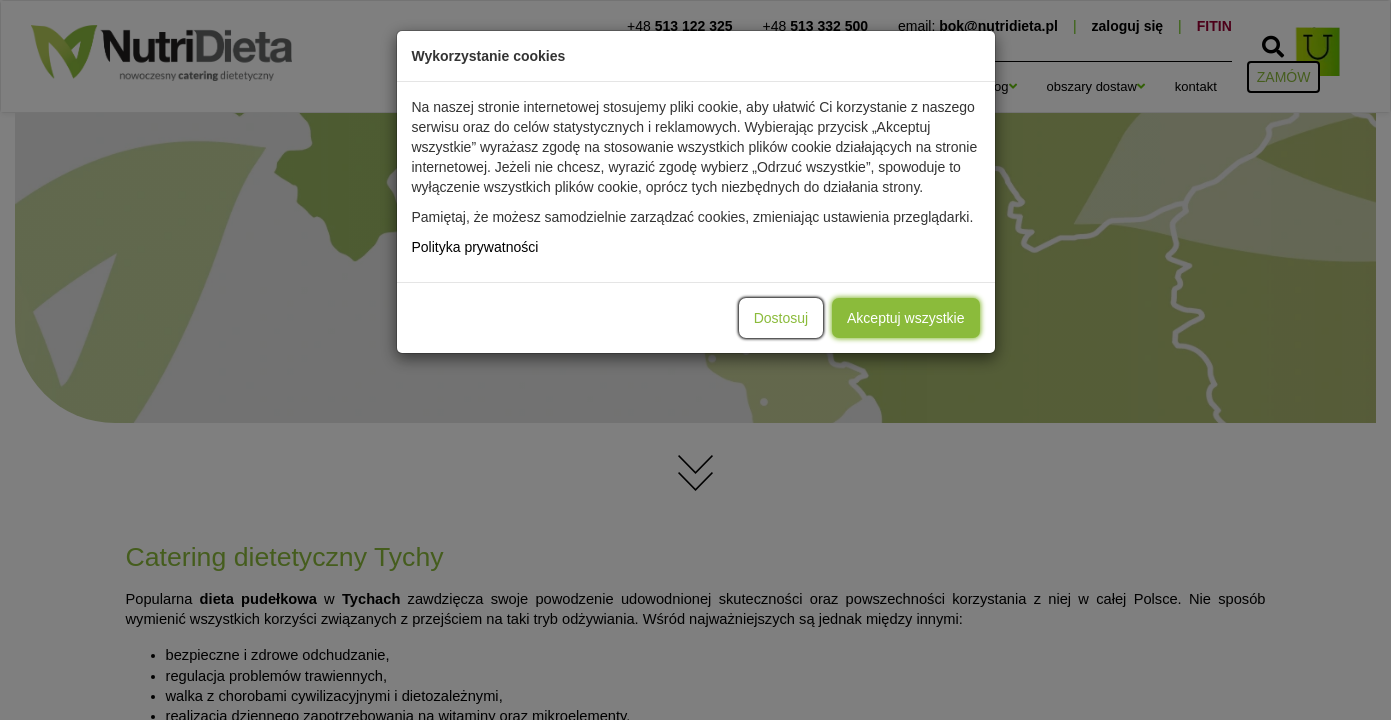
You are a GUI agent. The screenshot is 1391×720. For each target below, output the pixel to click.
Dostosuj (781, 318)
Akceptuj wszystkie (905, 318)
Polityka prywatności (475, 247)
